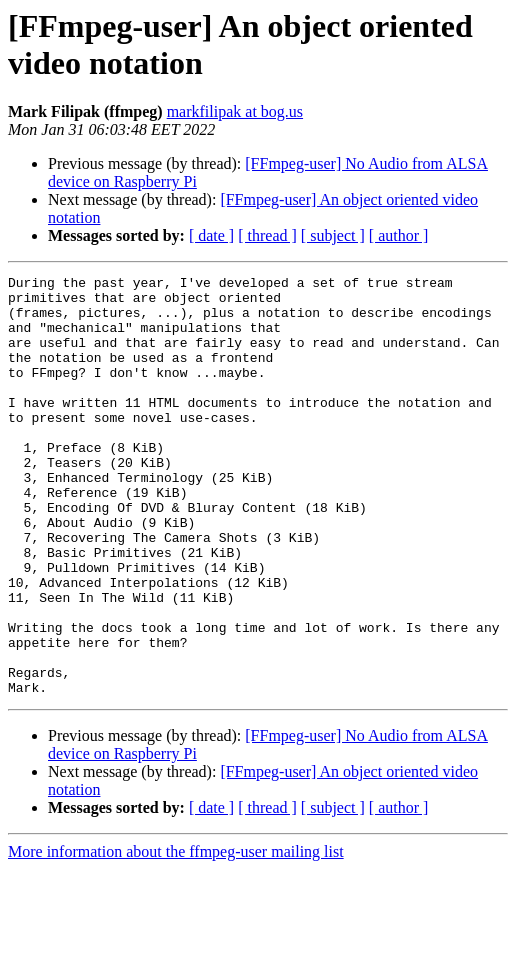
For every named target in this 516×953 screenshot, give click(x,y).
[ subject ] (333, 235)
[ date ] (211, 235)
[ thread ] (267, 235)
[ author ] (399, 235)
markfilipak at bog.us (235, 111)
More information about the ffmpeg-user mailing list (176, 935)
